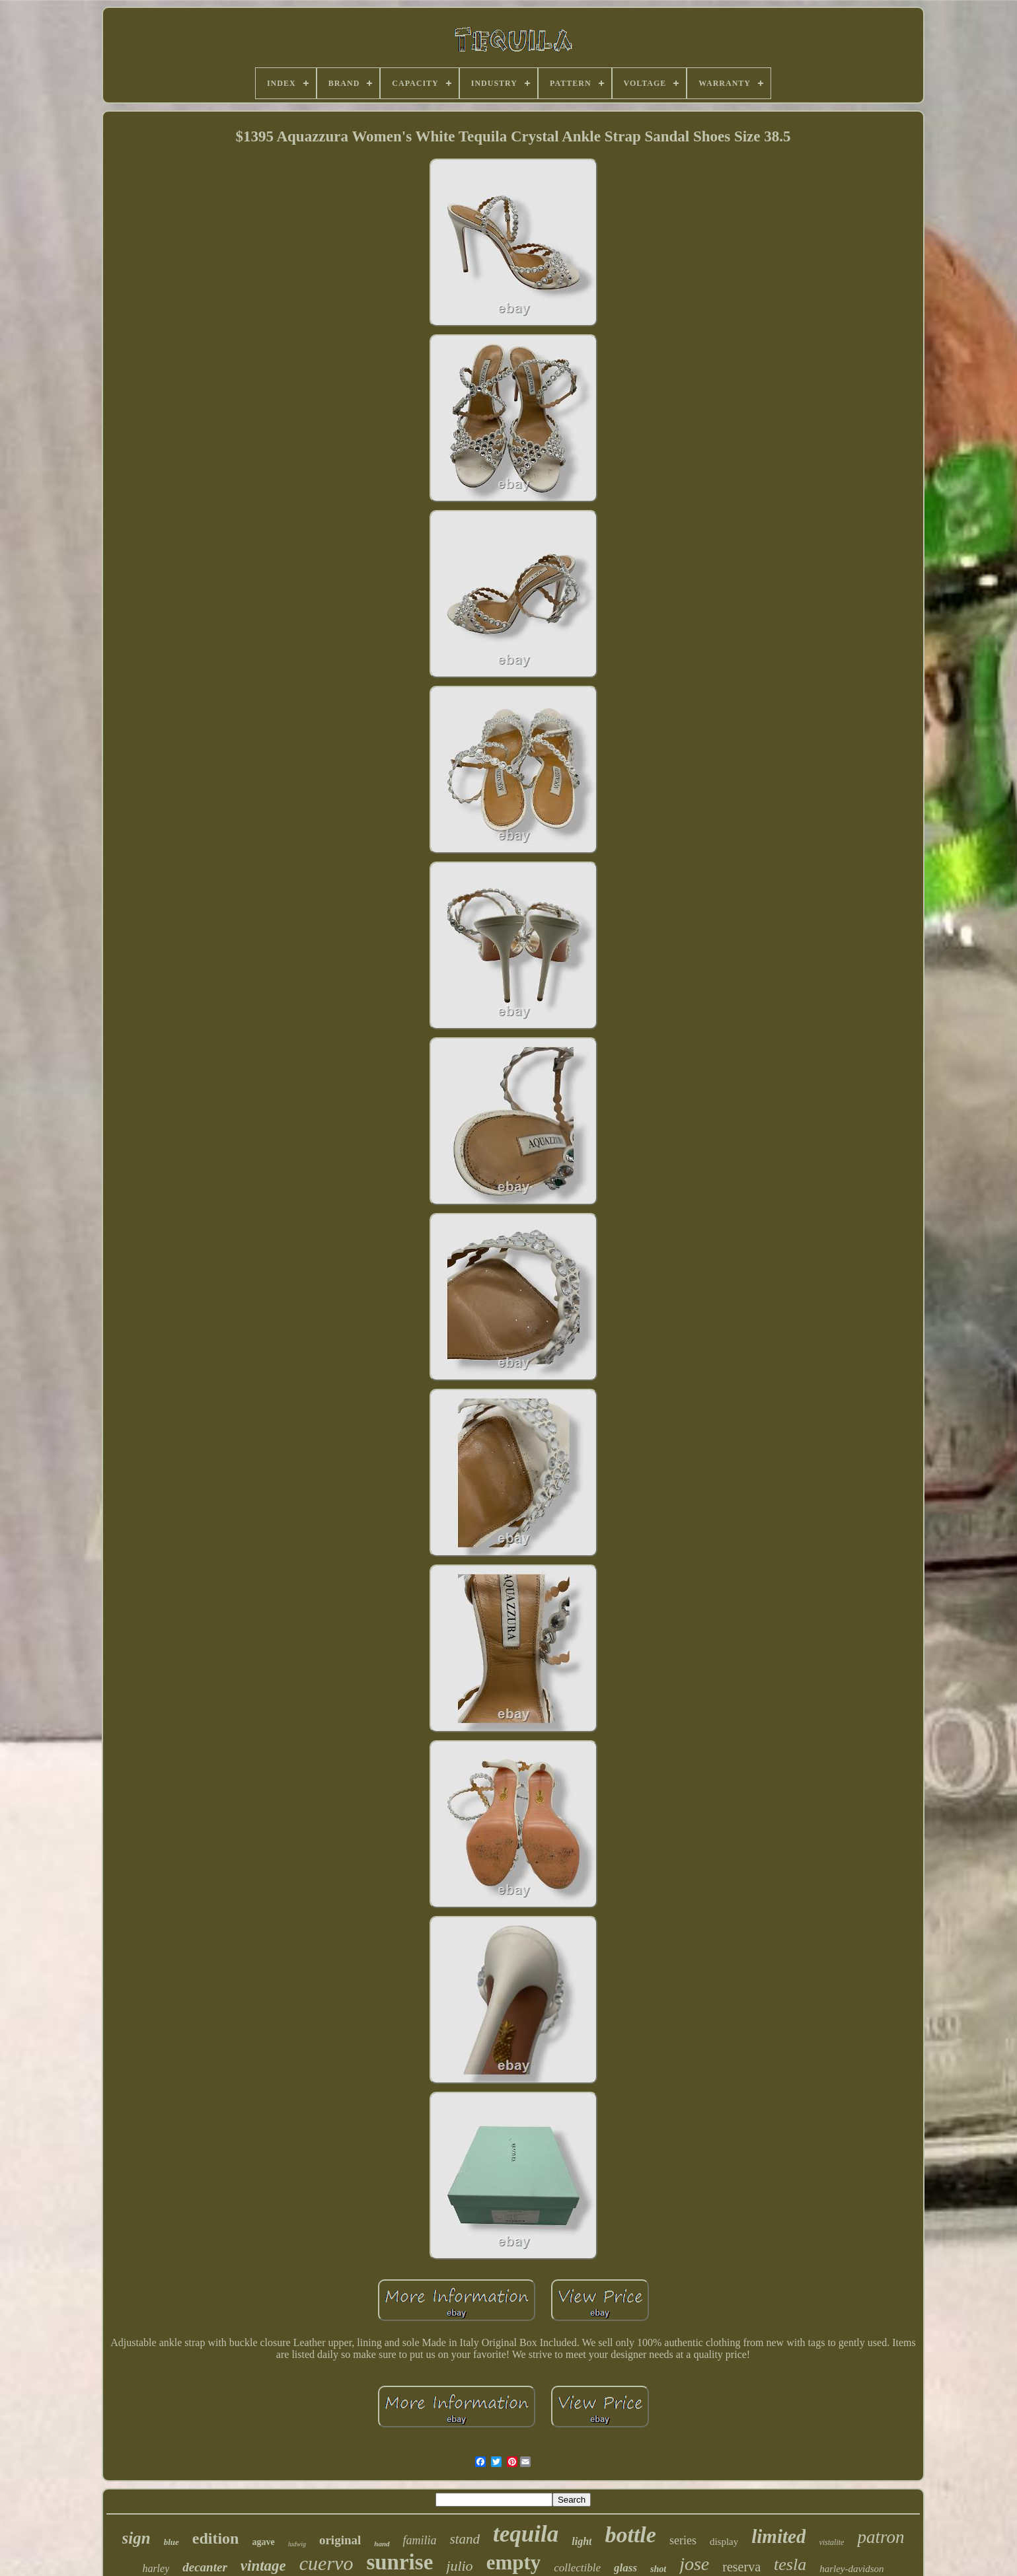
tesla (790, 2564)
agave (263, 2542)
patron (880, 2537)
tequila (525, 2534)
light (581, 2541)
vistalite (831, 2542)
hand (381, 2544)
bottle (630, 2534)
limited (778, 2536)
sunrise (399, 2562)
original (340, 2540)
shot (658, 2569)
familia (420, 2540)
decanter (204, 2567)
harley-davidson (851, 2568)
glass (625, 2567)
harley (155, 2568)
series (683, 2540)
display (724, 2541)
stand (465, 2539)
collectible (577, 2567)
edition (215, 2538)
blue (171, 2542)
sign (136, 2538)
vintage (263, 2566)
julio (459, 2566)
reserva (741, 2566)
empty (513, 2562)
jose (694, 2564)
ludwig (297, 2544)
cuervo (326, 2563)
